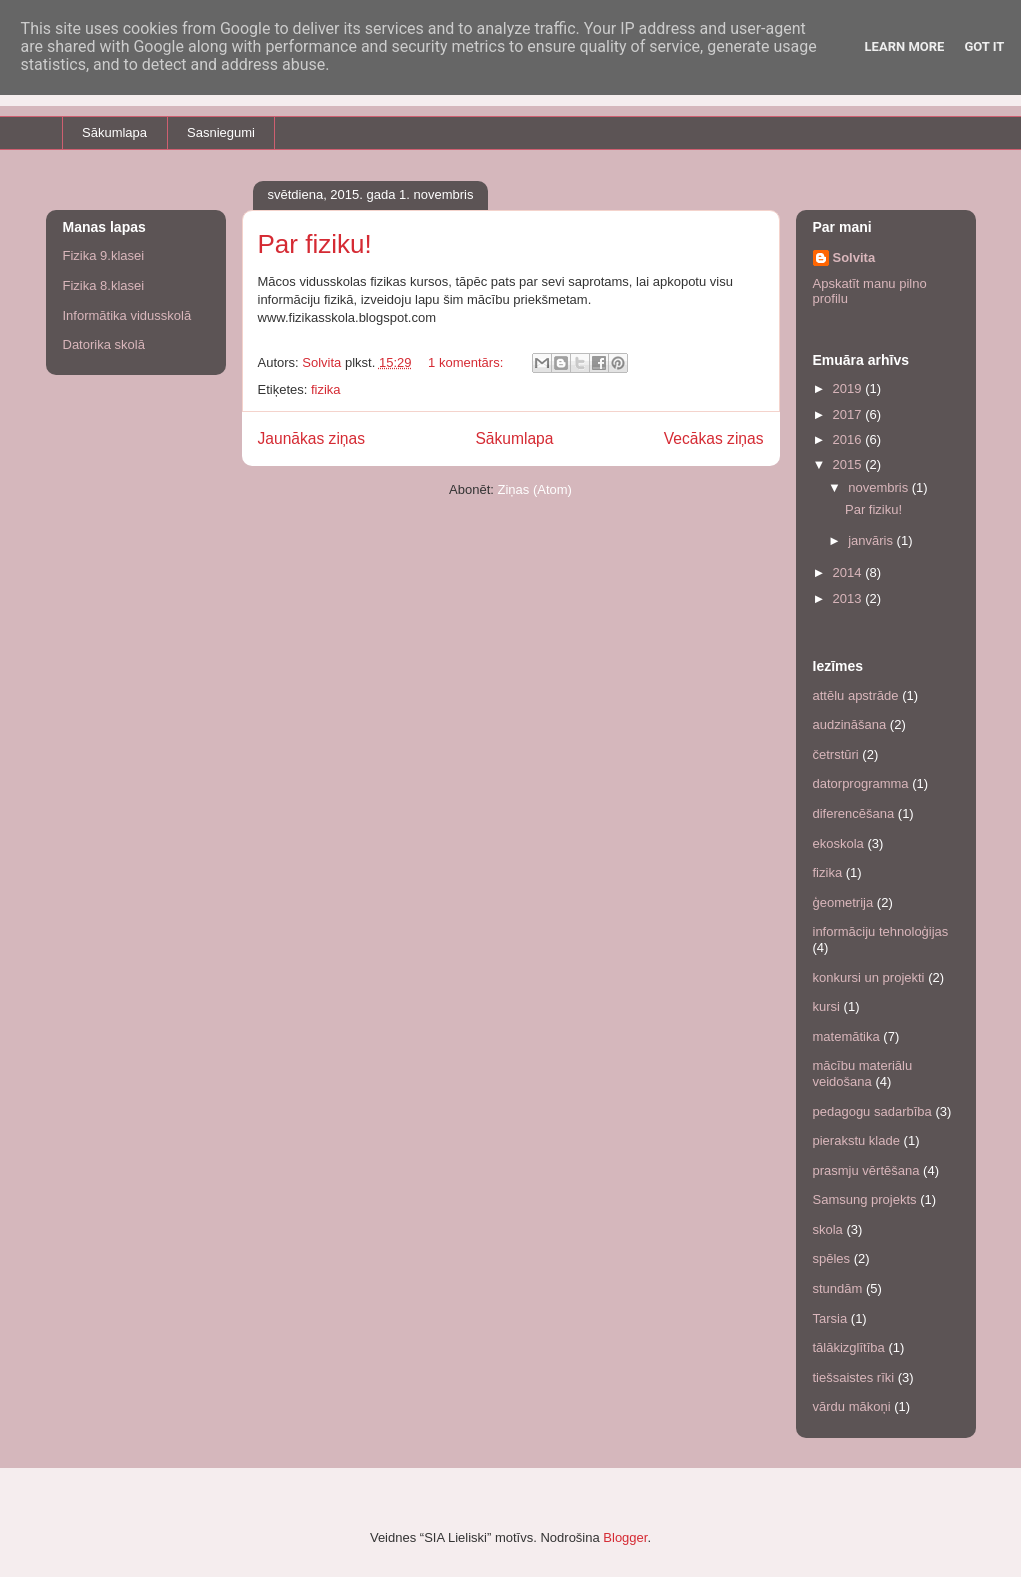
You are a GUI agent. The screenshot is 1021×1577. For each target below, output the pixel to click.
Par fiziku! (315, 244)
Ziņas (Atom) (535, 489)
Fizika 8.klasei (104, 285)
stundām (838, 1288)
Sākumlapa (114, 132)
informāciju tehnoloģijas (881, 931)
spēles (832, 1258)
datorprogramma (861, 783)
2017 (849, 414)
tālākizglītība (849, 1347)
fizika (326, 389)
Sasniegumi (221, 132)
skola (828, 1229)
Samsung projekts (865, 1199)
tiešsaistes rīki (854, 1377)
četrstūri (836, 754)
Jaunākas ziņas (312, 438)
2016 (849, 439)
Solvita (854, 257)
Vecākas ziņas (714, 438)
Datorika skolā (104, 344)
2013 (849, 598)
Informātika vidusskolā (127, 315)
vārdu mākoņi (852, 1406)
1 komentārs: (467, 362)
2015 (849, 464)
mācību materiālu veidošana (863, 1073)
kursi (826, 1006)
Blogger (625, 1537)
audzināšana (850, 724)
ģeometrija (843, 902)
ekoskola (838, 843)
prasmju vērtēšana (866, 1170)
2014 (849, 572)
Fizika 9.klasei (104, 255)
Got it (984, 46)
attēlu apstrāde (856, 695)
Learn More (905, 46)
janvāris (872, 540)
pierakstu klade (856, 1140)
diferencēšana (854, 813)
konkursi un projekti (869, 977)
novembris (880, 487)
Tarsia (830, 1318)
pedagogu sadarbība (872, 1111)
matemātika (846, 1036)
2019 (849, 388)
